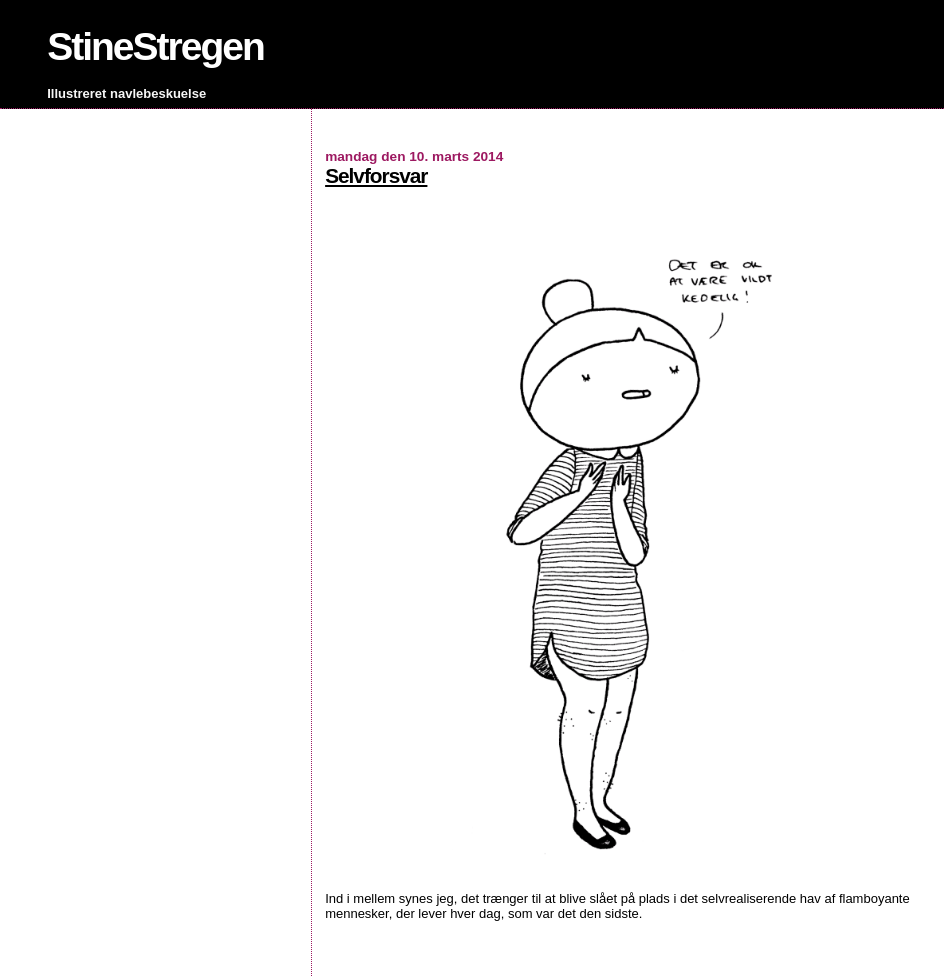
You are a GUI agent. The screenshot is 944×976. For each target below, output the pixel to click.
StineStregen (155, 46)
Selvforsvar (376, 175)
